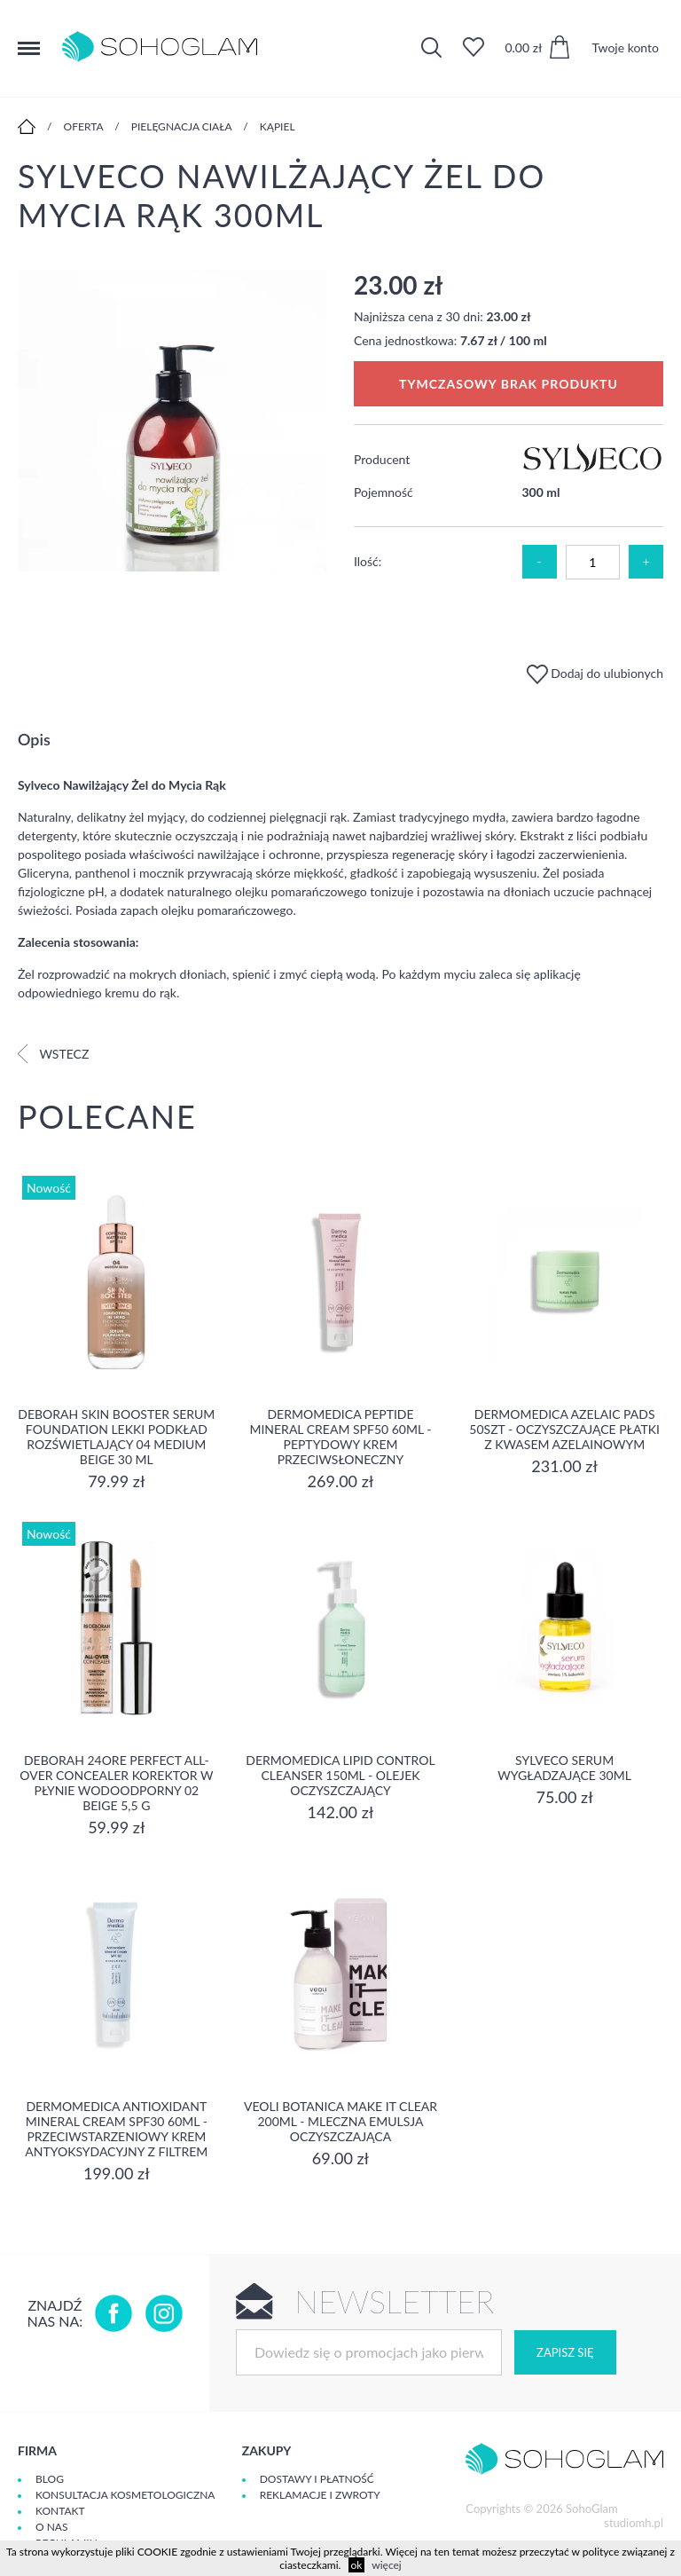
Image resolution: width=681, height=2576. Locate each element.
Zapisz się (564, 2352)
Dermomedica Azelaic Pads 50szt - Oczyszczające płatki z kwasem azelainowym (564, 1429)
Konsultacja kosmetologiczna (125, 2494)
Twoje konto (625, 47)
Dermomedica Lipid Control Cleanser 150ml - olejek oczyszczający (340, 1775)
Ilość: (367, 561)
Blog (49, 2478)
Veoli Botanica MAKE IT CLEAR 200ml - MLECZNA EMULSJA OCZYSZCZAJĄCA (340, 2121)
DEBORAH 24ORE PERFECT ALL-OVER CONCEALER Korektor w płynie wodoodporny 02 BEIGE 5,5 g (116, 1783)
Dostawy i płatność (317, 2478)
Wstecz (53, 1053)
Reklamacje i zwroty (320, 2494)
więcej (386, 2565)
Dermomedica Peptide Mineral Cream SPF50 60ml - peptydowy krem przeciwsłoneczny (340, 1436)
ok (357, 2565)
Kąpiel (277, 126)
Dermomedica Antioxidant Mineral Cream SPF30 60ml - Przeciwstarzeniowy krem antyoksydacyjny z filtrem (116, 2129)
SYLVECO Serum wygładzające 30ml (564, 1768)
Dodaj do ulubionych (595, 673)
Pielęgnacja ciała (181, 126)
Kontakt (60, 2510)
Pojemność (383, 492)
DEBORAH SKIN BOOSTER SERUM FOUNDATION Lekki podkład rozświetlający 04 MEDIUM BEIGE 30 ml (116, 1436)
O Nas (51, 2526)
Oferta (84, 126)
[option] (172, 421)
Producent (382, 459)
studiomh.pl (633, 2523)
